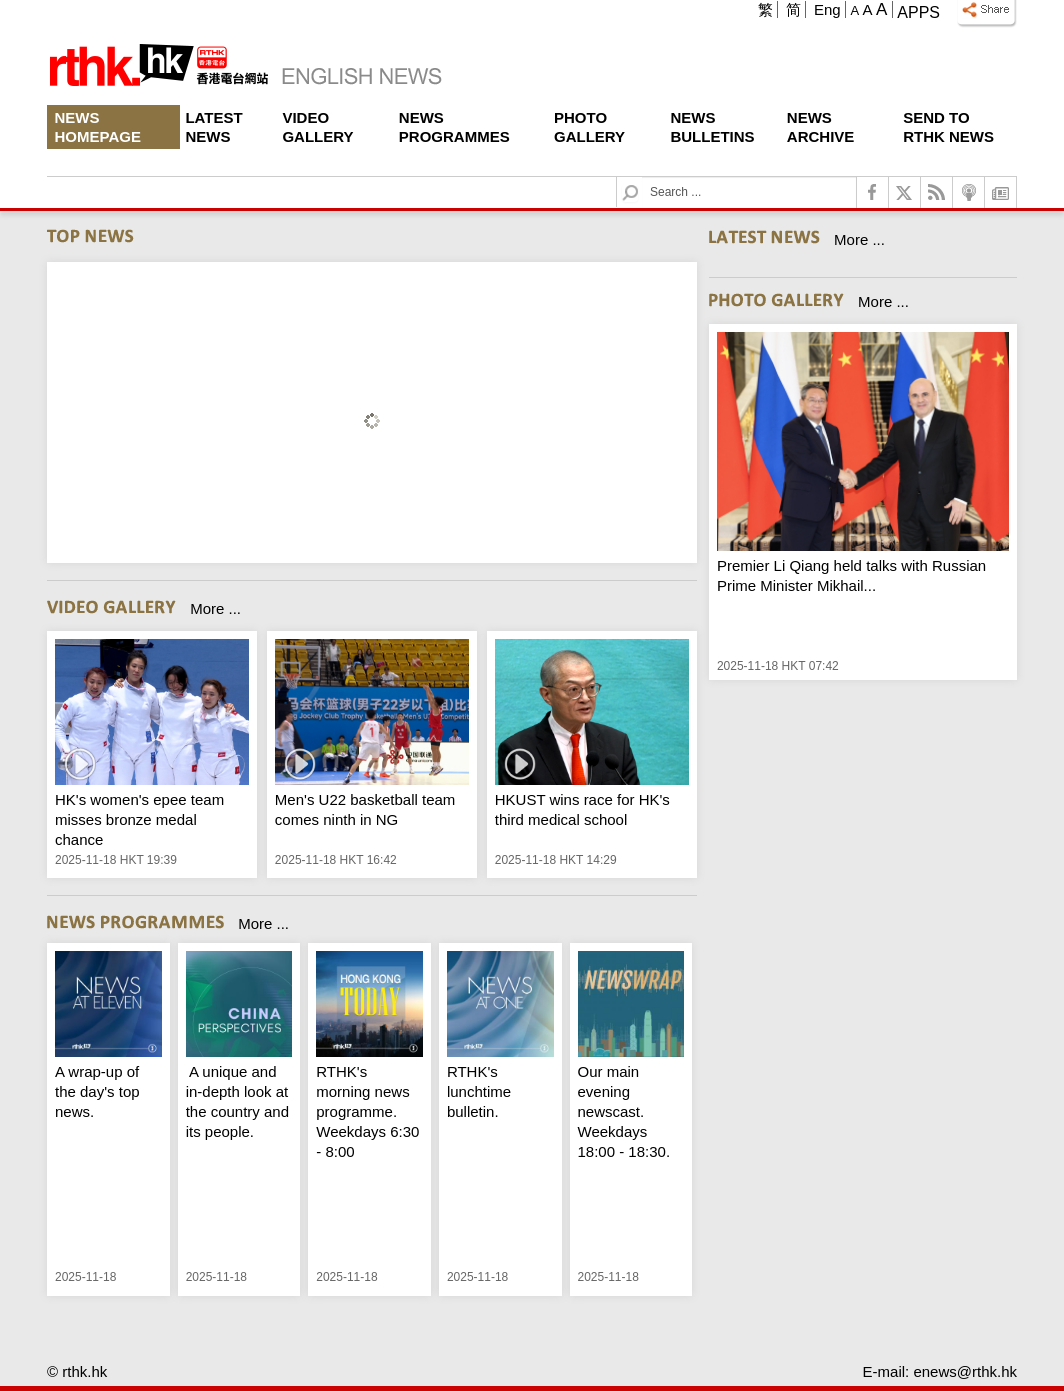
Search (642, 177)
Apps (918, 12)
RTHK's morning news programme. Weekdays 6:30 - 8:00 (367, 1111)
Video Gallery (317, 127)
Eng (827, 9)
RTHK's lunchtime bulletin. (479, 1091)
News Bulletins (712, 127)
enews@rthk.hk (965, 1371)
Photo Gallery (589, 127)
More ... (215, 608)
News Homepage (98, 127)
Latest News (213, 127)
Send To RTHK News (948, 127)
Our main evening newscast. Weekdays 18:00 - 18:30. (624, 1111)
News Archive (821, 127)
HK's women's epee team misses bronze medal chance (139, 819)
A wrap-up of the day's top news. (97, 1091)
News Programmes (454, 127)
